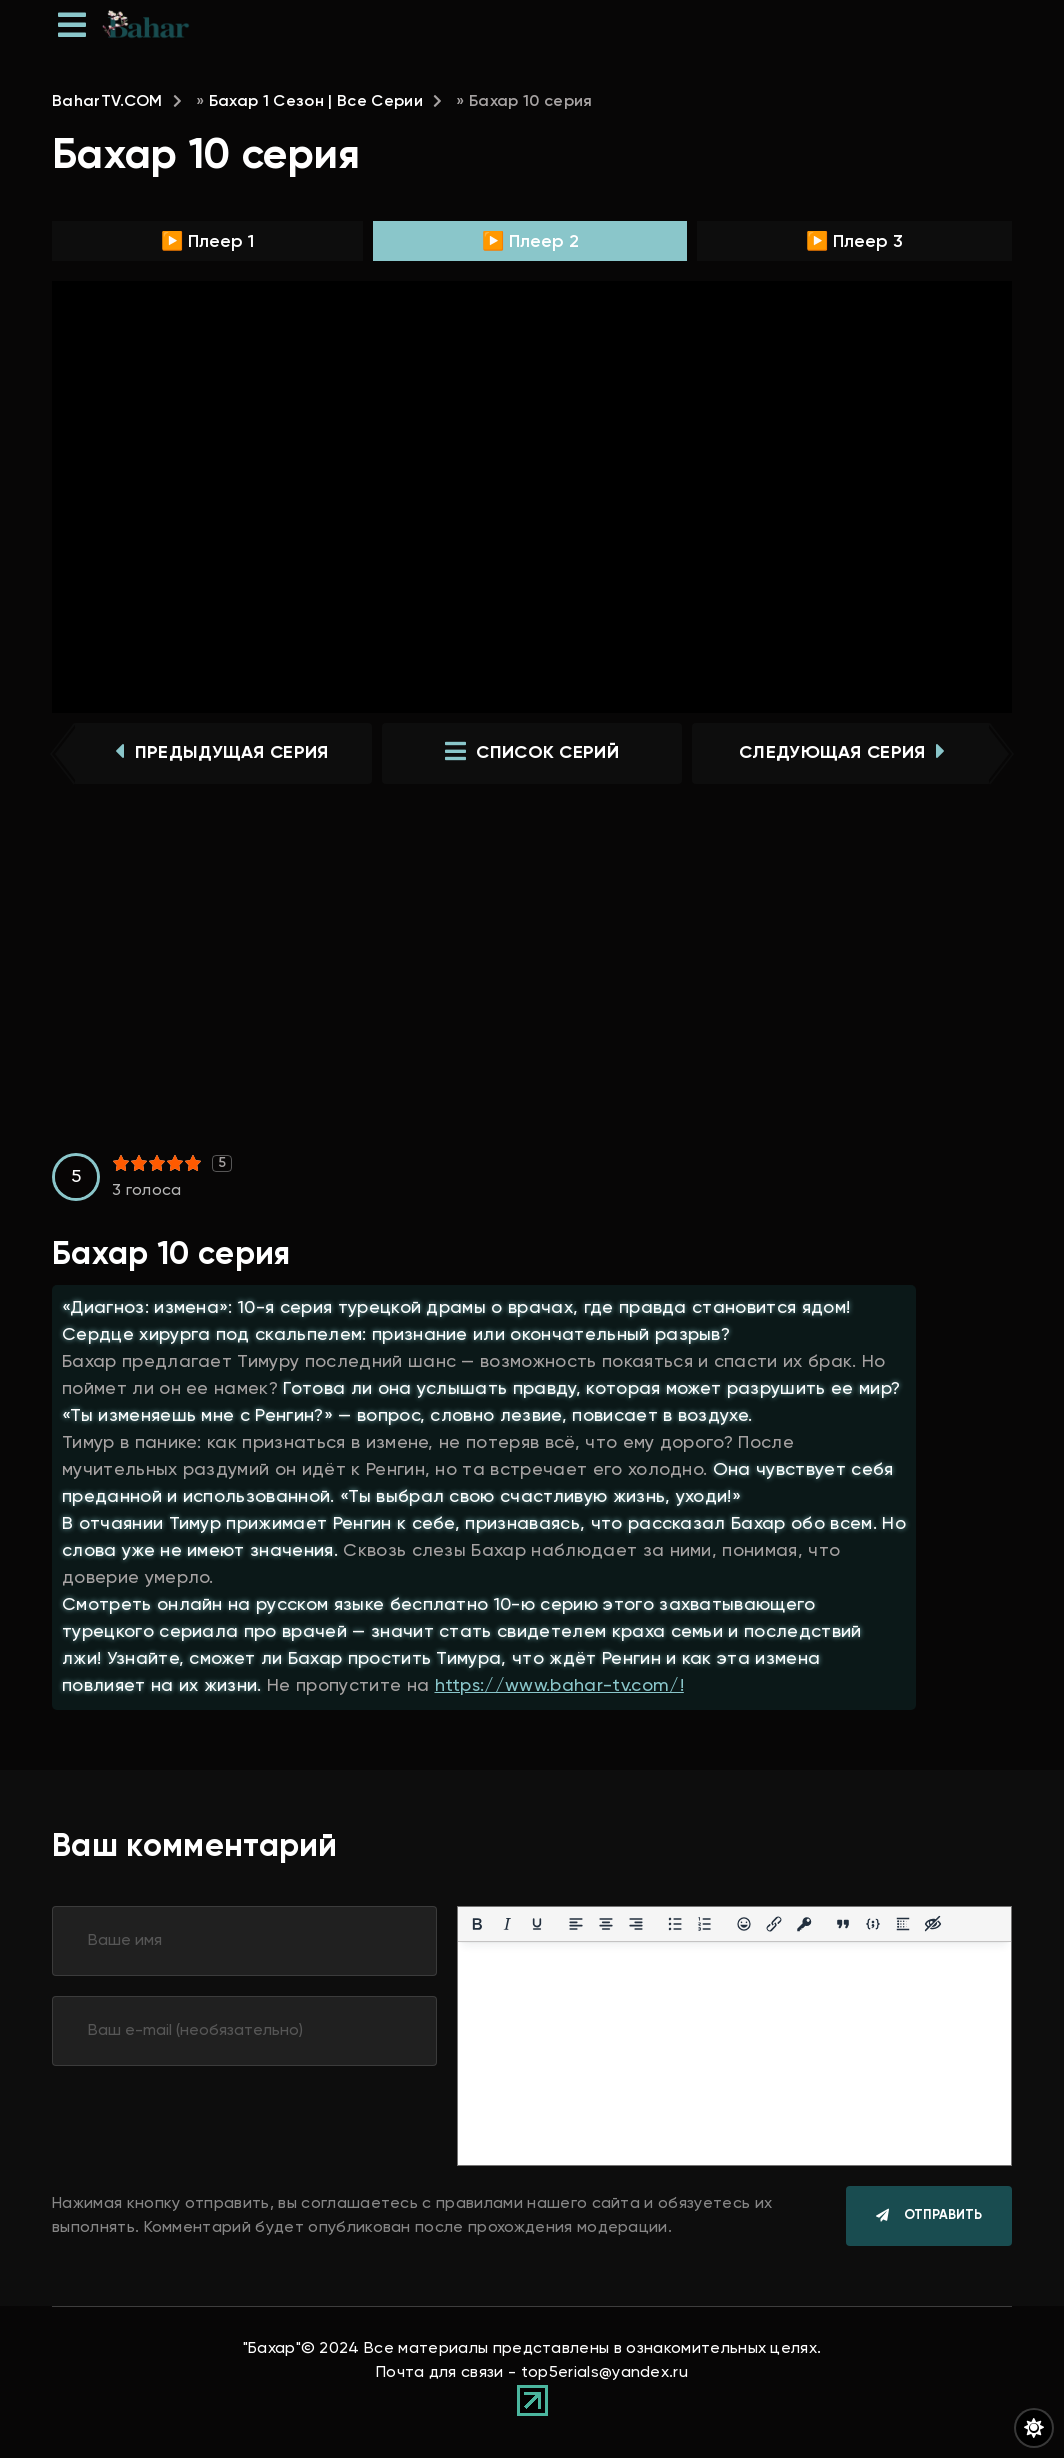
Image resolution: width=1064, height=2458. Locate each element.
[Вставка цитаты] (843, 1926)
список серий (532, 754)
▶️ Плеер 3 (854, 242)
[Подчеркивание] (537, 1926)
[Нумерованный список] (705, 1926)
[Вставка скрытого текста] (933, 1926)
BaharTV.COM (107, 102)
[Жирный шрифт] (477, 1926)
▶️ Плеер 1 (207, 242)
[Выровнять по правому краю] (636, 1926)
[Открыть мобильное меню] (72, 25)
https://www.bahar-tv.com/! (559, 1687)
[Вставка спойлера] (903, 1926)
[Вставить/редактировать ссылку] (774, 1926)
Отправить (943, 2218)
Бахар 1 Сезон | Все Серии (316, 102)
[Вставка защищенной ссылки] (804, 1926)
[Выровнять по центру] (606, 1926)
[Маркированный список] (675, 1926)
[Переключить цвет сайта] (1034, 2428)
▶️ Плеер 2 (530, 242)
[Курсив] (507, 1926)
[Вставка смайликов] (744, 1926)
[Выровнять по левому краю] (576, 1926)
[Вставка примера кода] (873, 1926)
